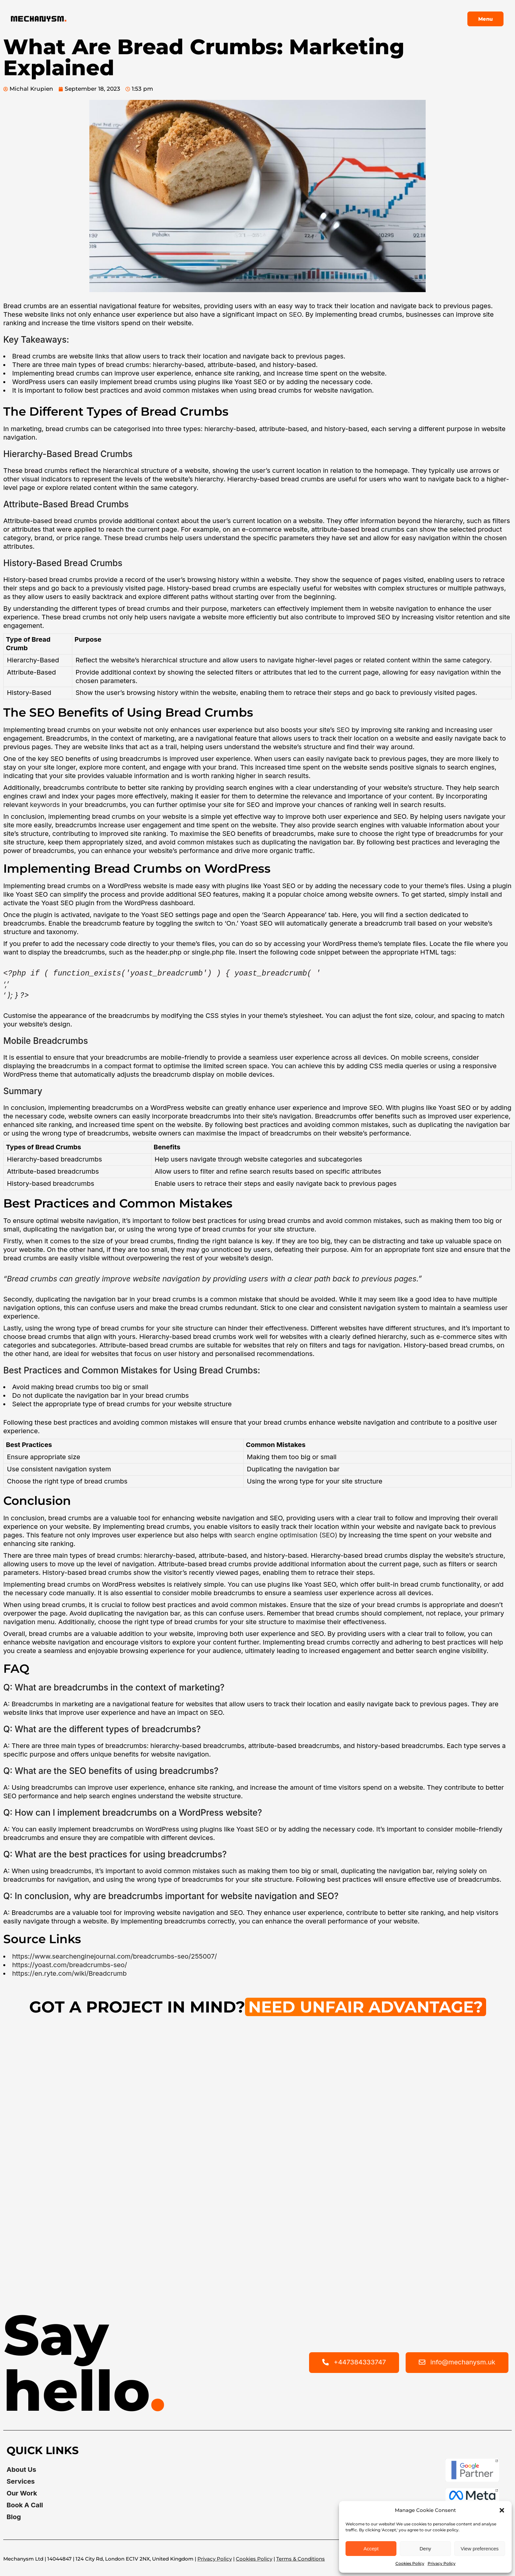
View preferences (480, 2548)
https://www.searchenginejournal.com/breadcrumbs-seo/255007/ (114, 1956)
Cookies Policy (409, 2563)
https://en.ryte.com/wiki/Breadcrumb (69, 1973)
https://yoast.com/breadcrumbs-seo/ (69, 1964)
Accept (371, 2548)
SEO (295, 314)
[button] (502, 2510)
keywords (45, 805)
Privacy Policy (442, 2563)
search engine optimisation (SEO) (285, 1535)
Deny (425, 2548)
